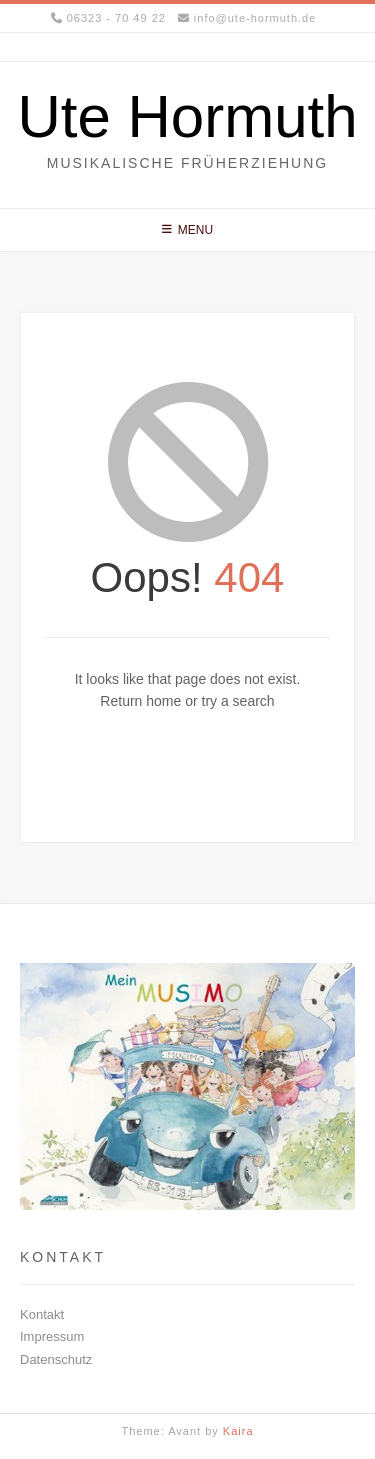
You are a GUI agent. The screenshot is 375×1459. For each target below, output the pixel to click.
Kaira (238, 1431)
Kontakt (42, 1314)
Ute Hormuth (187, 117)
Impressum (52, 1336)
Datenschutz (56, 1359)
